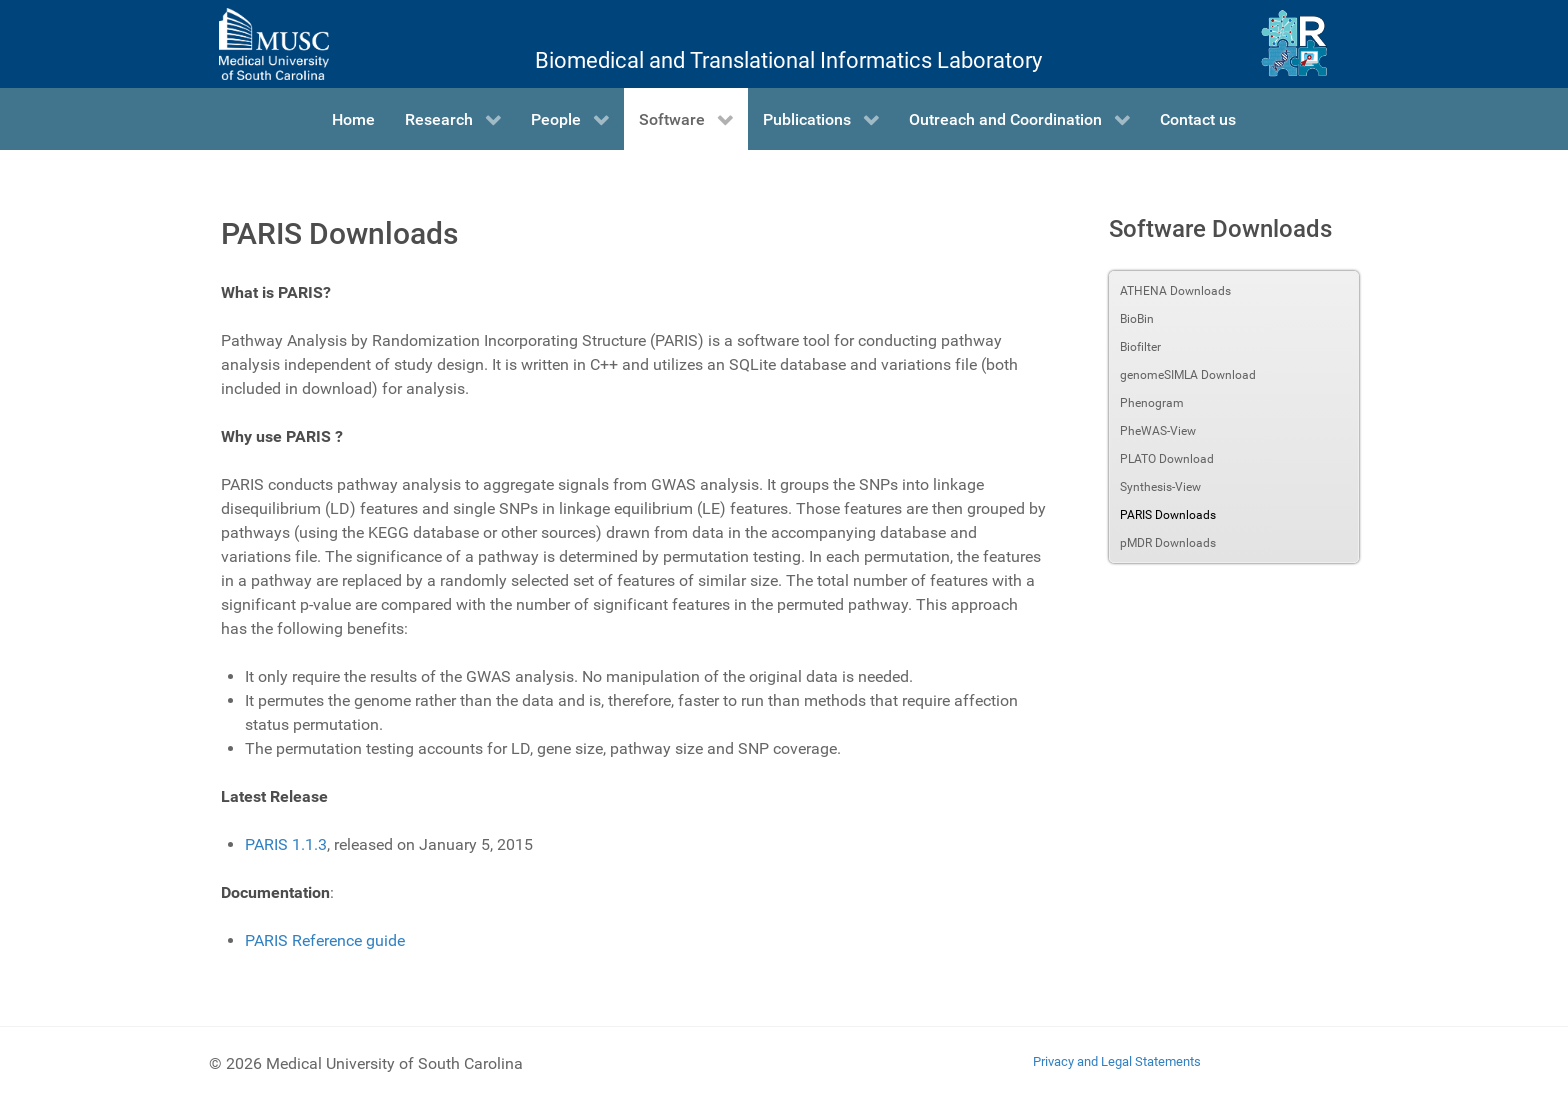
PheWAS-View (1158, 431)
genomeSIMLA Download (1188, 375)
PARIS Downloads (1168, 515)
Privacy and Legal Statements (1117, 1061)
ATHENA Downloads (1175, 291)
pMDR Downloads (1168, 543)
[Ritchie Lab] (1294, 44)
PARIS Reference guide (325, 940)
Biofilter (1140, 347)
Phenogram (1152, 403)
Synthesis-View (1160, 487)
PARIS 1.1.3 (286, 844)
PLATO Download (1167, 459)
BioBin (1137, 319)
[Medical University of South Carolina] (274, 44)
